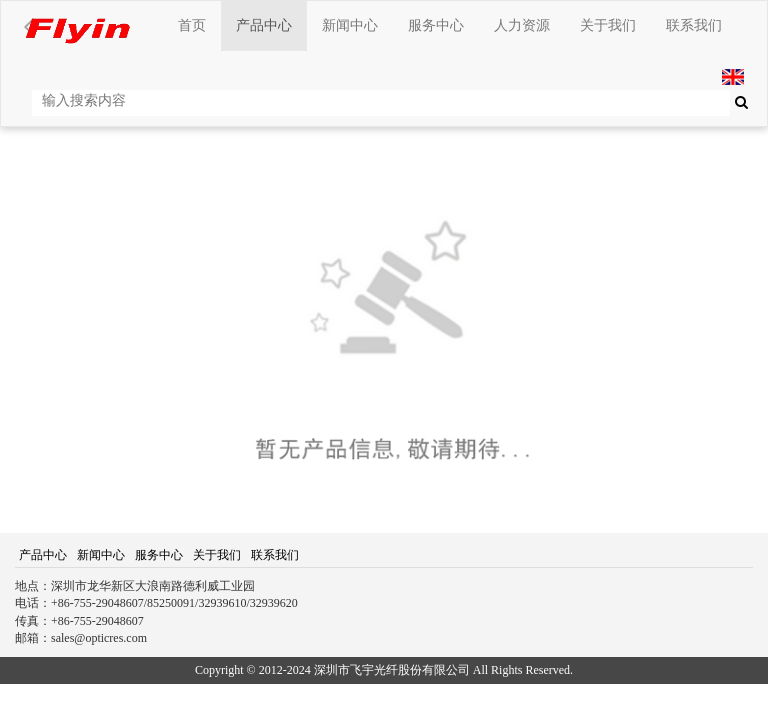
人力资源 (522, 25)
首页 (192, 25)
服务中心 (436, 25)
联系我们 (694, 25)
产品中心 (264, 25)
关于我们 (608, 25)
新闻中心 (350, 25)
